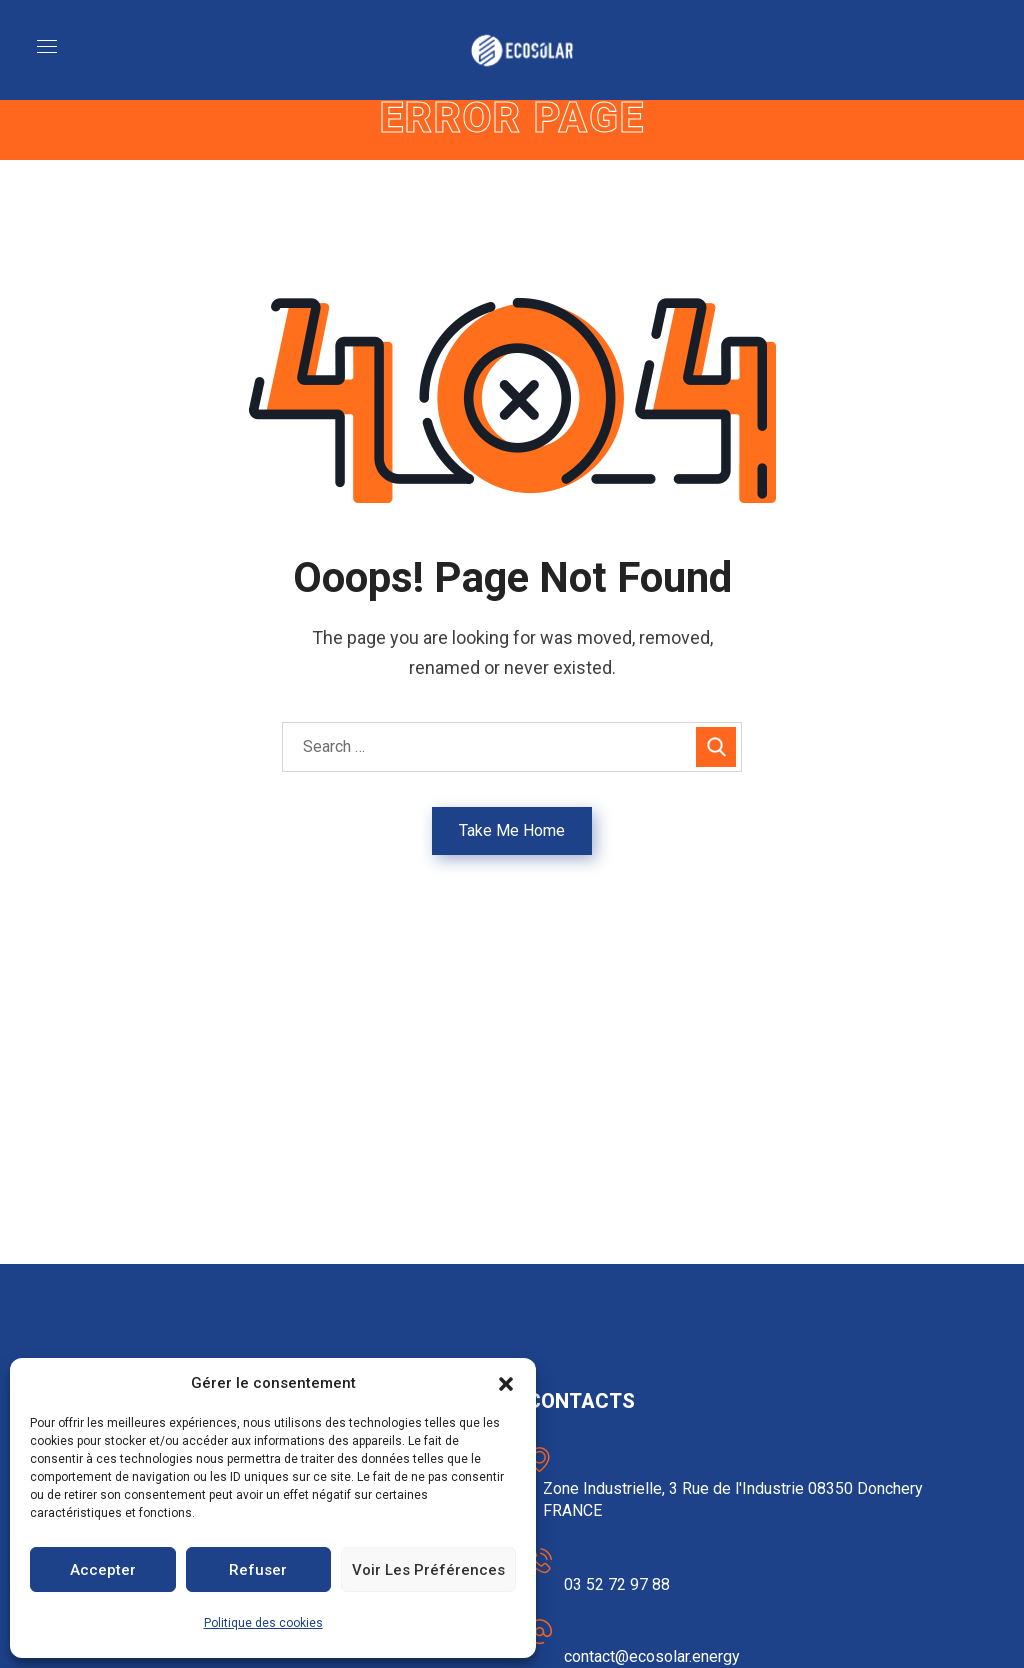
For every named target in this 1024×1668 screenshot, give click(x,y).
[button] (506, 1384)
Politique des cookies (263, 1623)
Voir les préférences (428, 1570)
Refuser (258, 1570)
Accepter (103, 1570)
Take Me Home (512, 830)
